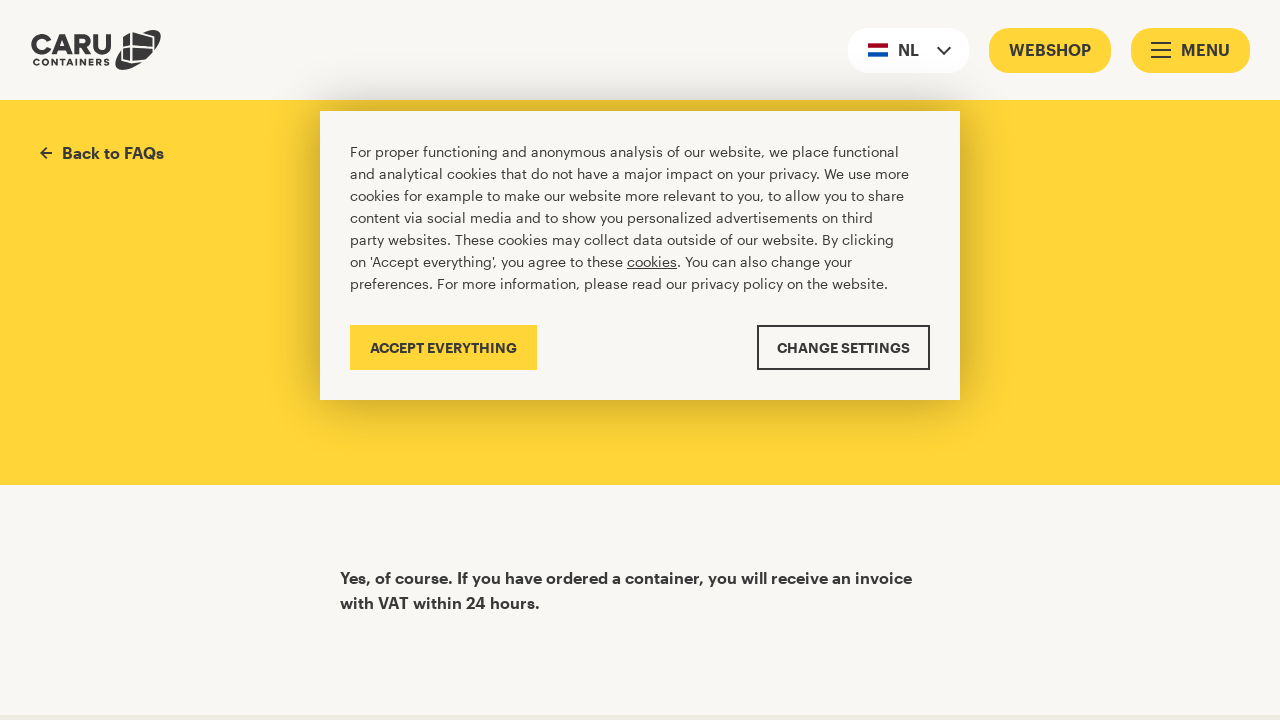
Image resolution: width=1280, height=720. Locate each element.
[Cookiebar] (640, 255)
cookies (652, 261)
